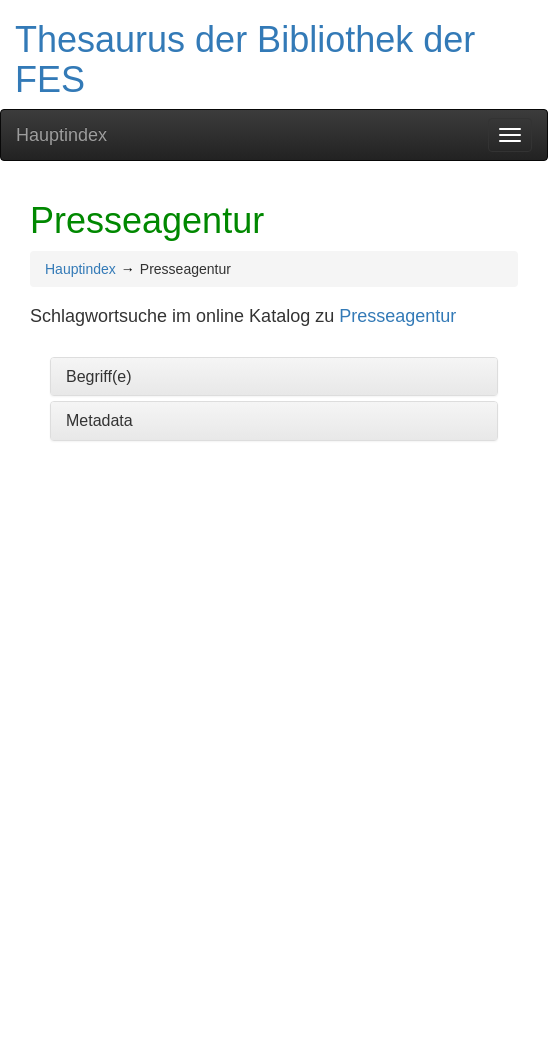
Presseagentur (397, 316)
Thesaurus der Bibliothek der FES (245, 59)
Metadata (99, 420)
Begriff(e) (99, 376)
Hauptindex (61, 135)
